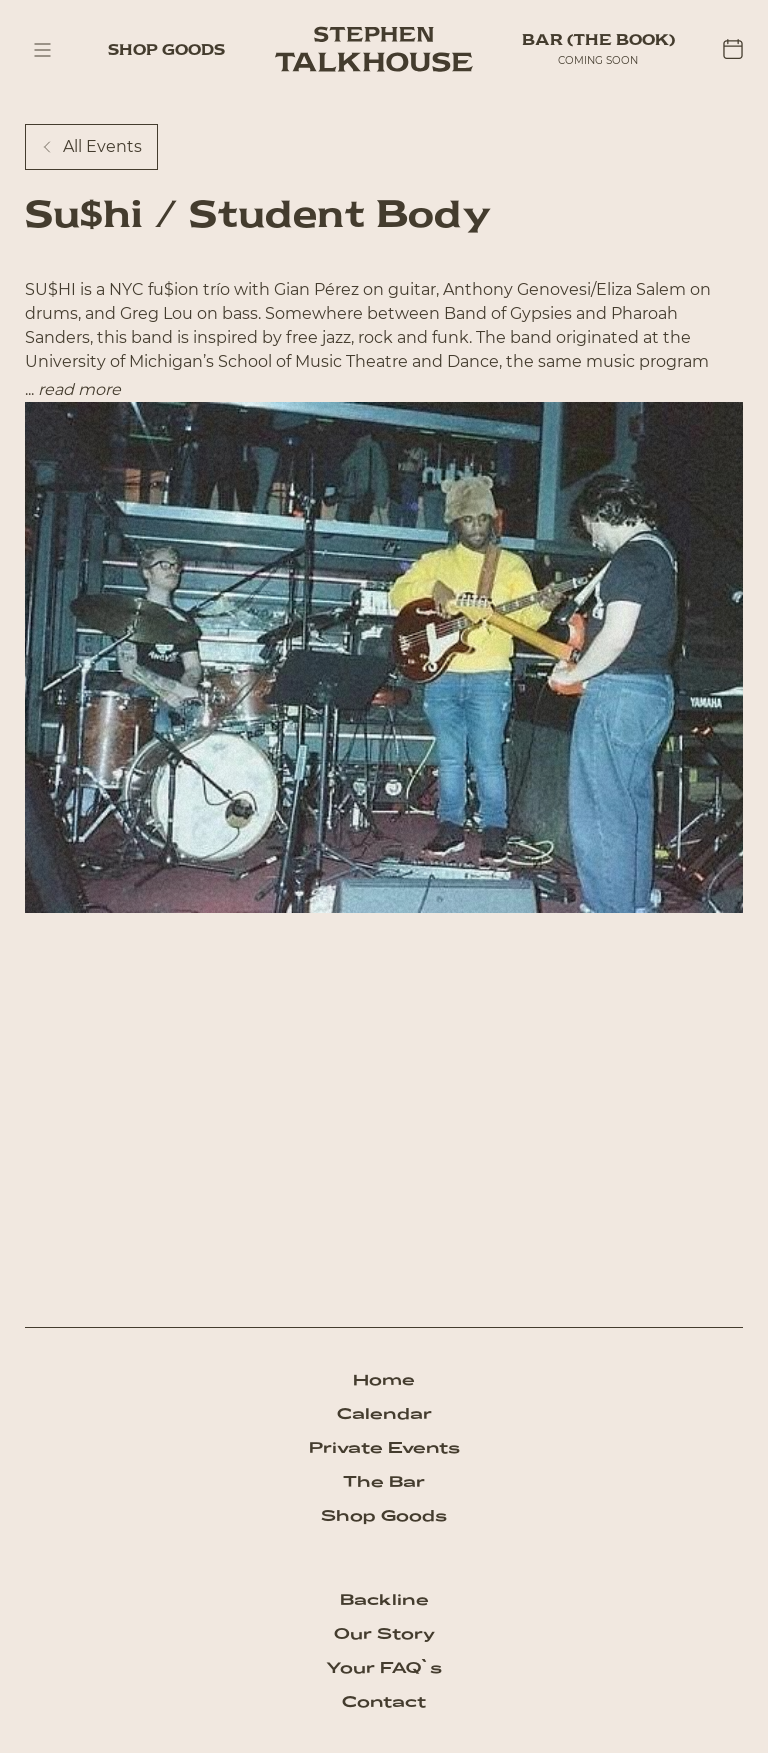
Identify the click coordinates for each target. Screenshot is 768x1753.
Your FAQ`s (384, 1667)
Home (384, 1379)
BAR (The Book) (598, 39)
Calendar (384, 1413)
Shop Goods (166, 49)
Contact (384, 1701)
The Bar (384, 1481)
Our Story (384, 1633)
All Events (91, 146)
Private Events (384, 1447)
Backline (384, 1599)
